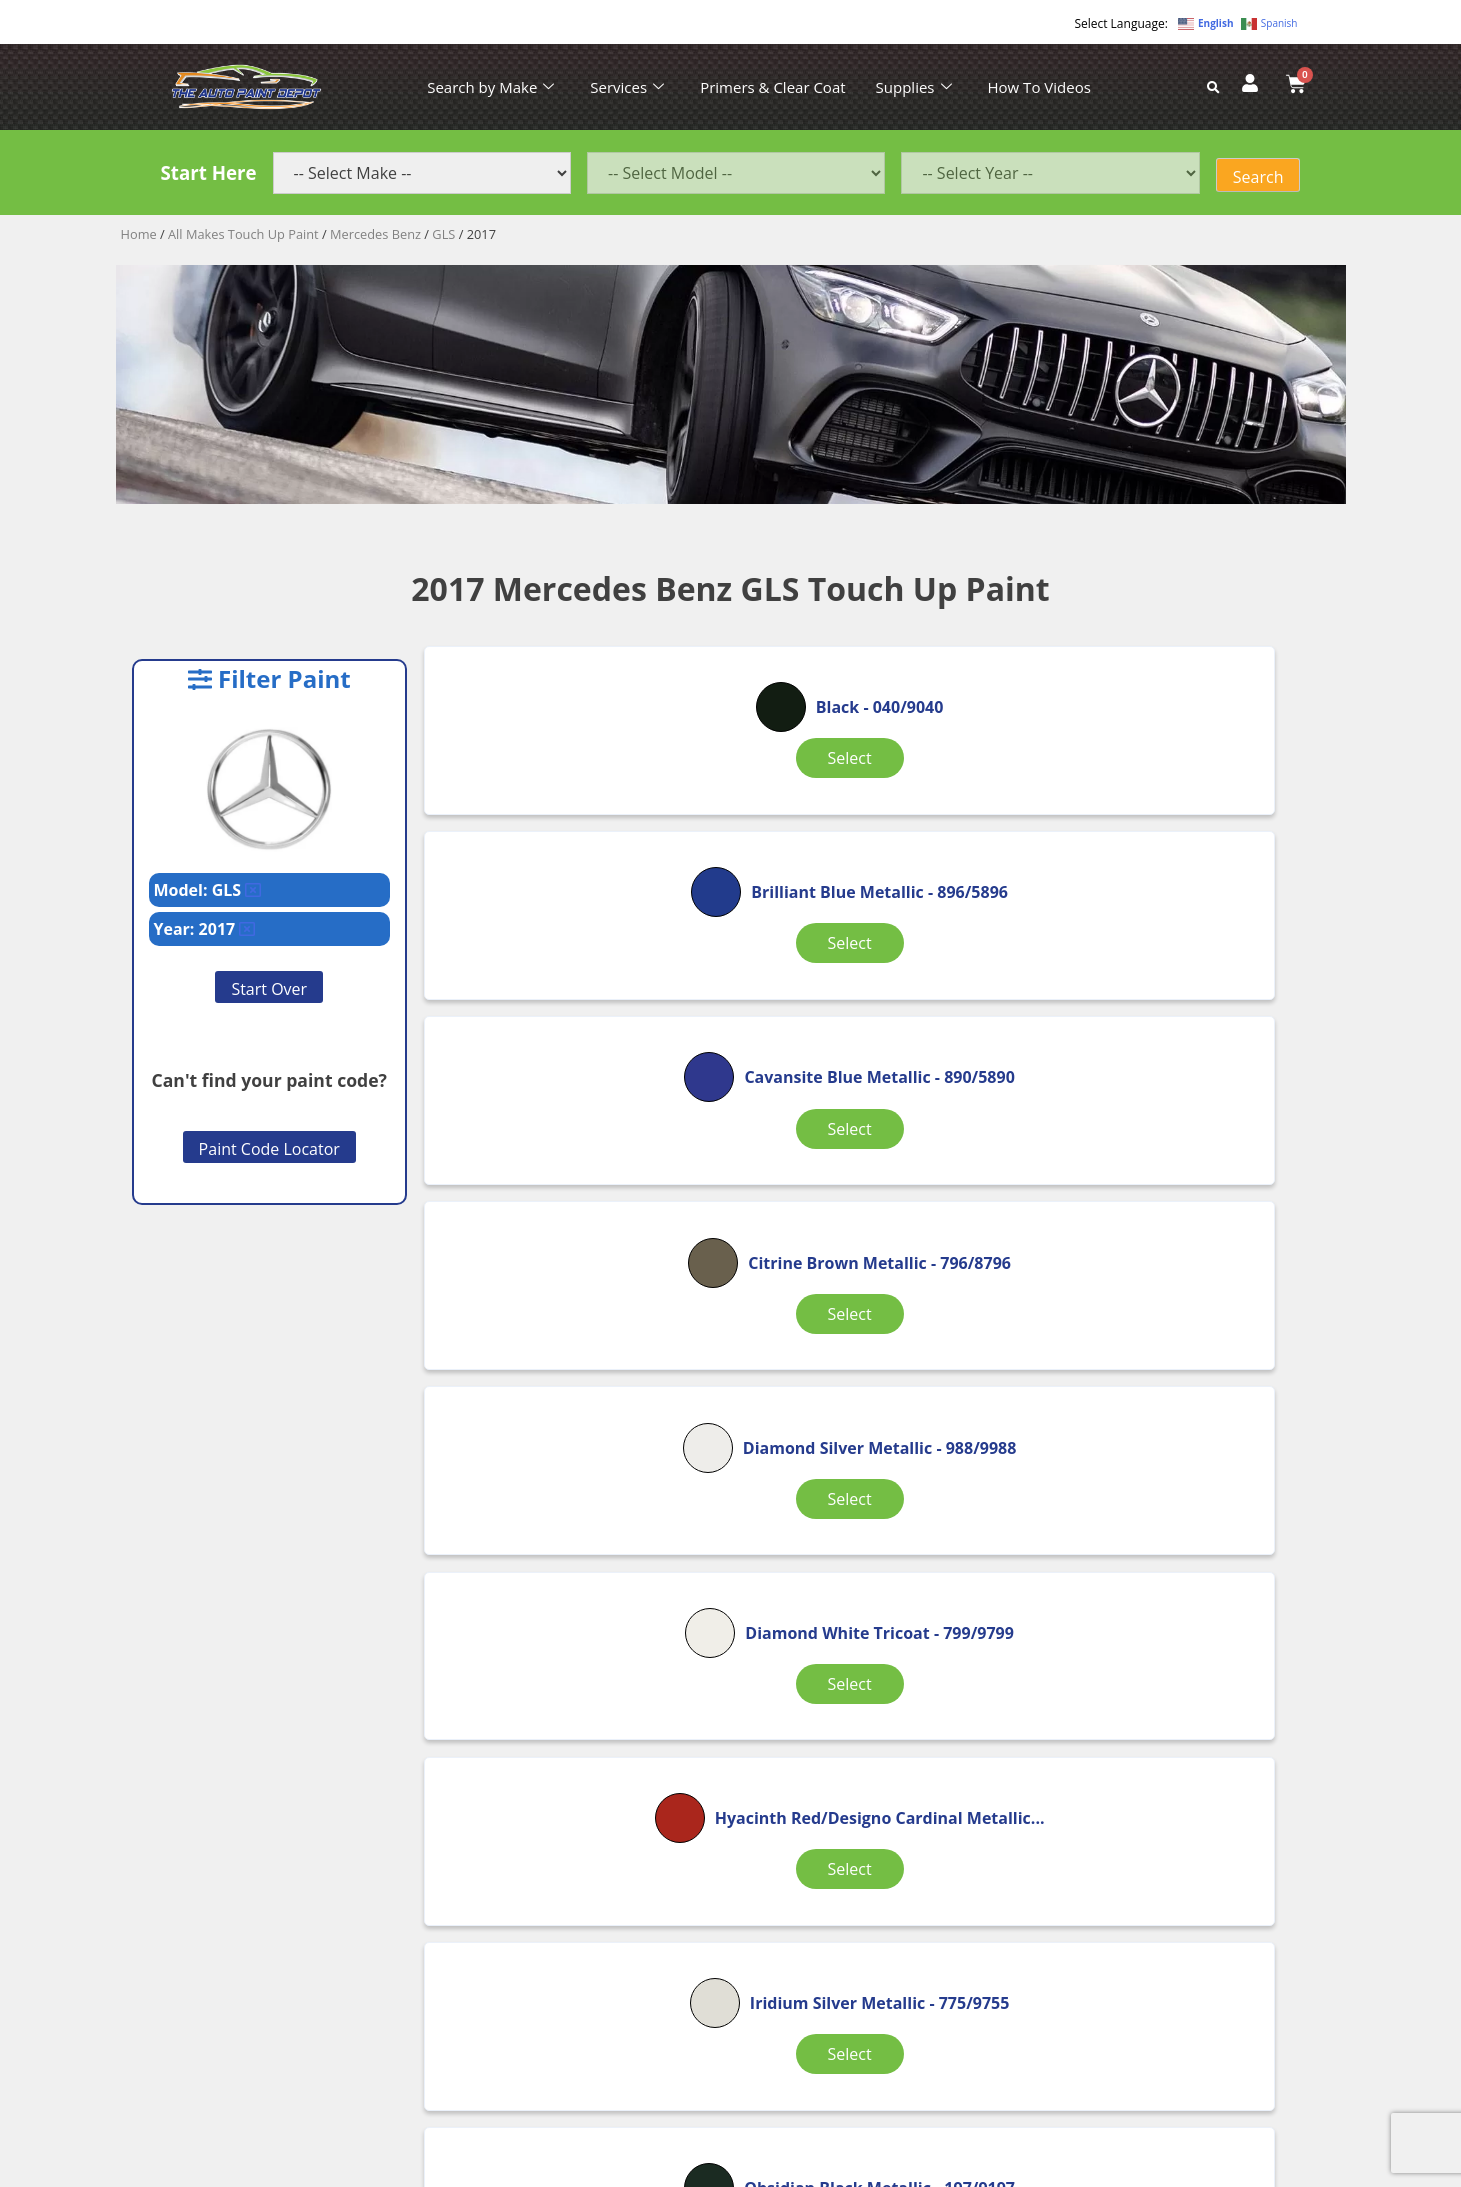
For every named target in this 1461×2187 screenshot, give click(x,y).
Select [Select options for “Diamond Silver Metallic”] (877, 1094)
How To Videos (1039, 87)
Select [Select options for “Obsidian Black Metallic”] (1179, 1353)
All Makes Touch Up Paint (243, 234)
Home (139, 234)
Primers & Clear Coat (772, 87)
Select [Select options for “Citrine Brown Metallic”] (574, 1094)
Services (627, 87)
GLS (443, 234)
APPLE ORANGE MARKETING (981, 2169)
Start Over (269, 989)
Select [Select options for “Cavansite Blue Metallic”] (1179, 836)
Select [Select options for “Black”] (574, 807)
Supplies (914, 87)
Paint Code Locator (269, 1149)
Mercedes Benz (375, 234)
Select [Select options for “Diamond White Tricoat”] (1179, 1094)
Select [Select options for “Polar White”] (574, 1599)
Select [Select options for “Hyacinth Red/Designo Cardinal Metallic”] (574, 1353)
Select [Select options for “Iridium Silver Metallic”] (877, 1353)
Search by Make (490, 87)
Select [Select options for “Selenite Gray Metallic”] (877, 1611)
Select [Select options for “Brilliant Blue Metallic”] (877, 836)
